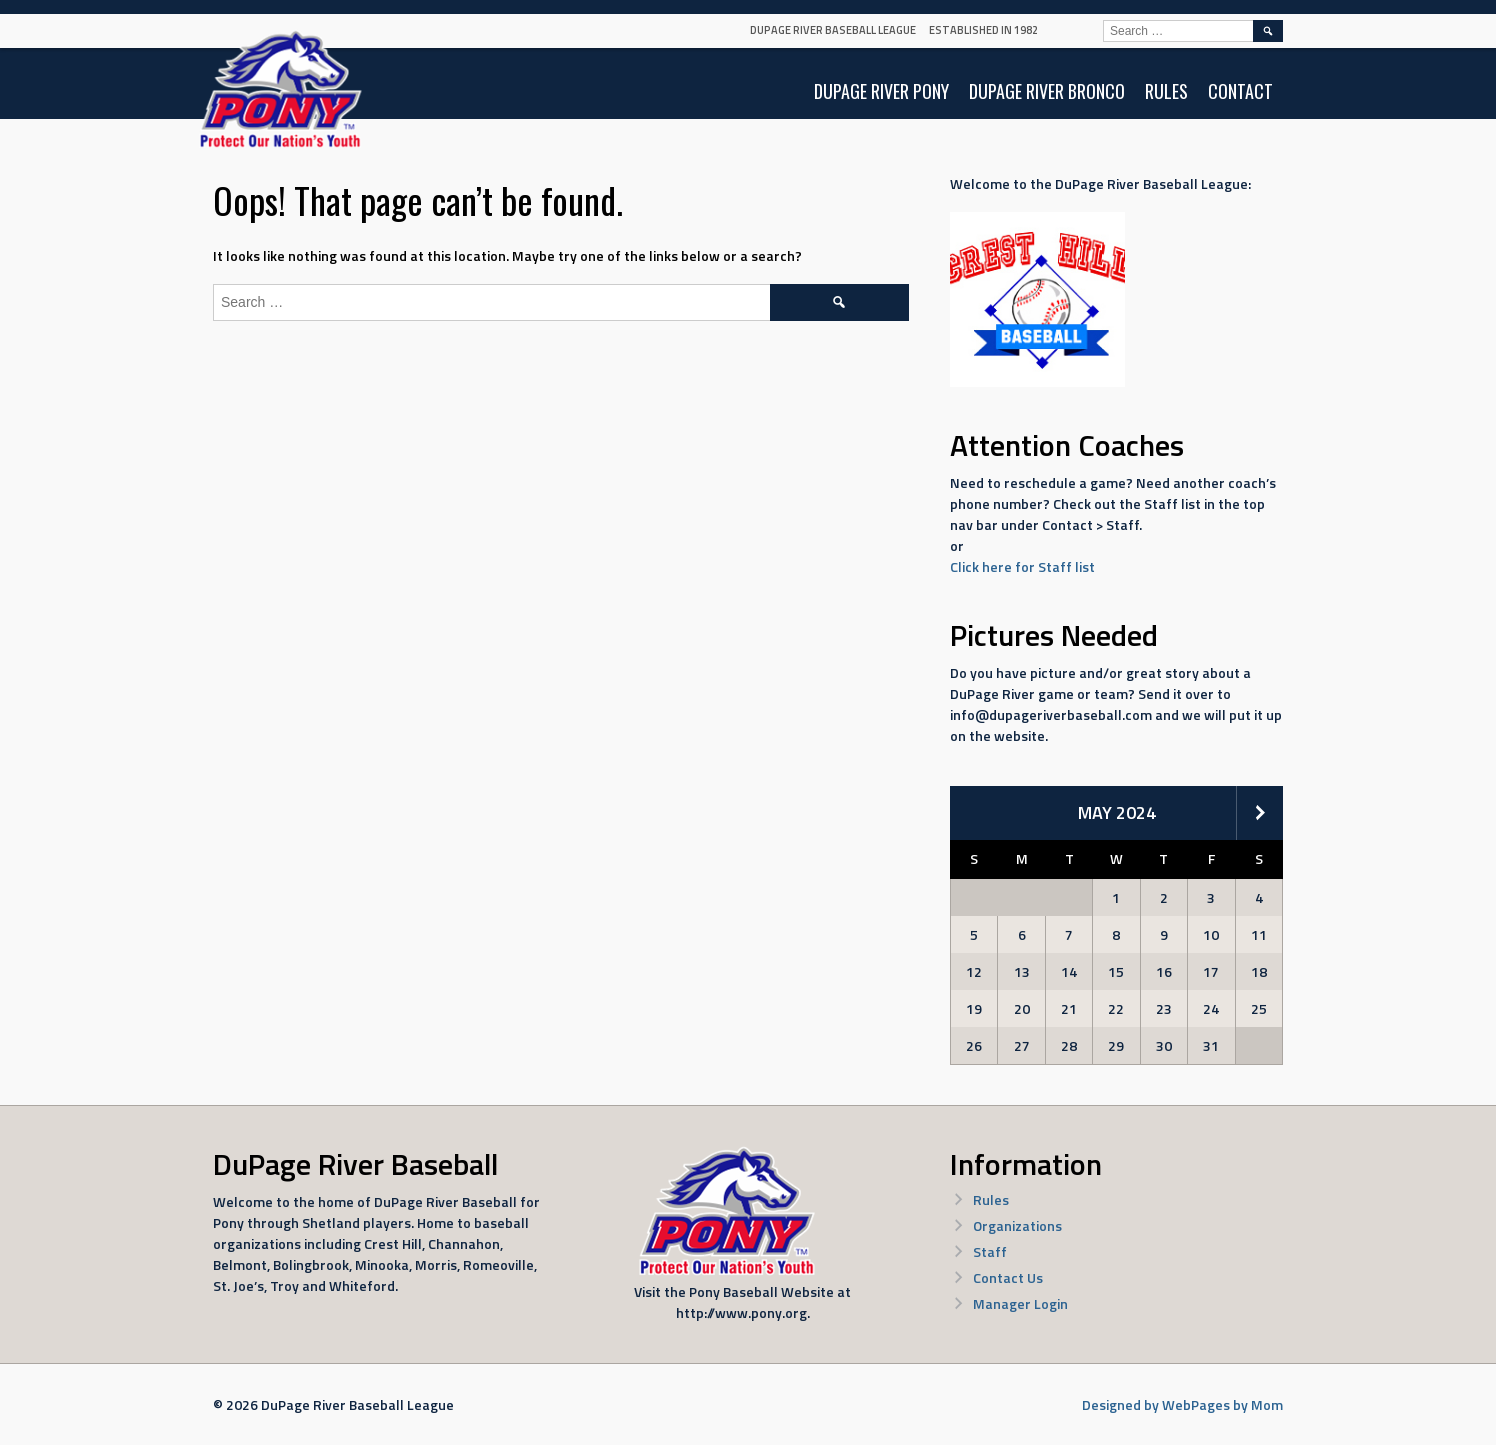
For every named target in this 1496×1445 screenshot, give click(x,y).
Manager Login (1020, 1303)
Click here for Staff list (1022, 566)
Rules (1166, 91)
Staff (990, 1251)
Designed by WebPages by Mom (1182, 1404)
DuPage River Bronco (1047, 91)
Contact (1240, 91)
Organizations (1017, 1225)
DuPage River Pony (881, 91)
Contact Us (1008, 1277)
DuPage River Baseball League (833, 30)
